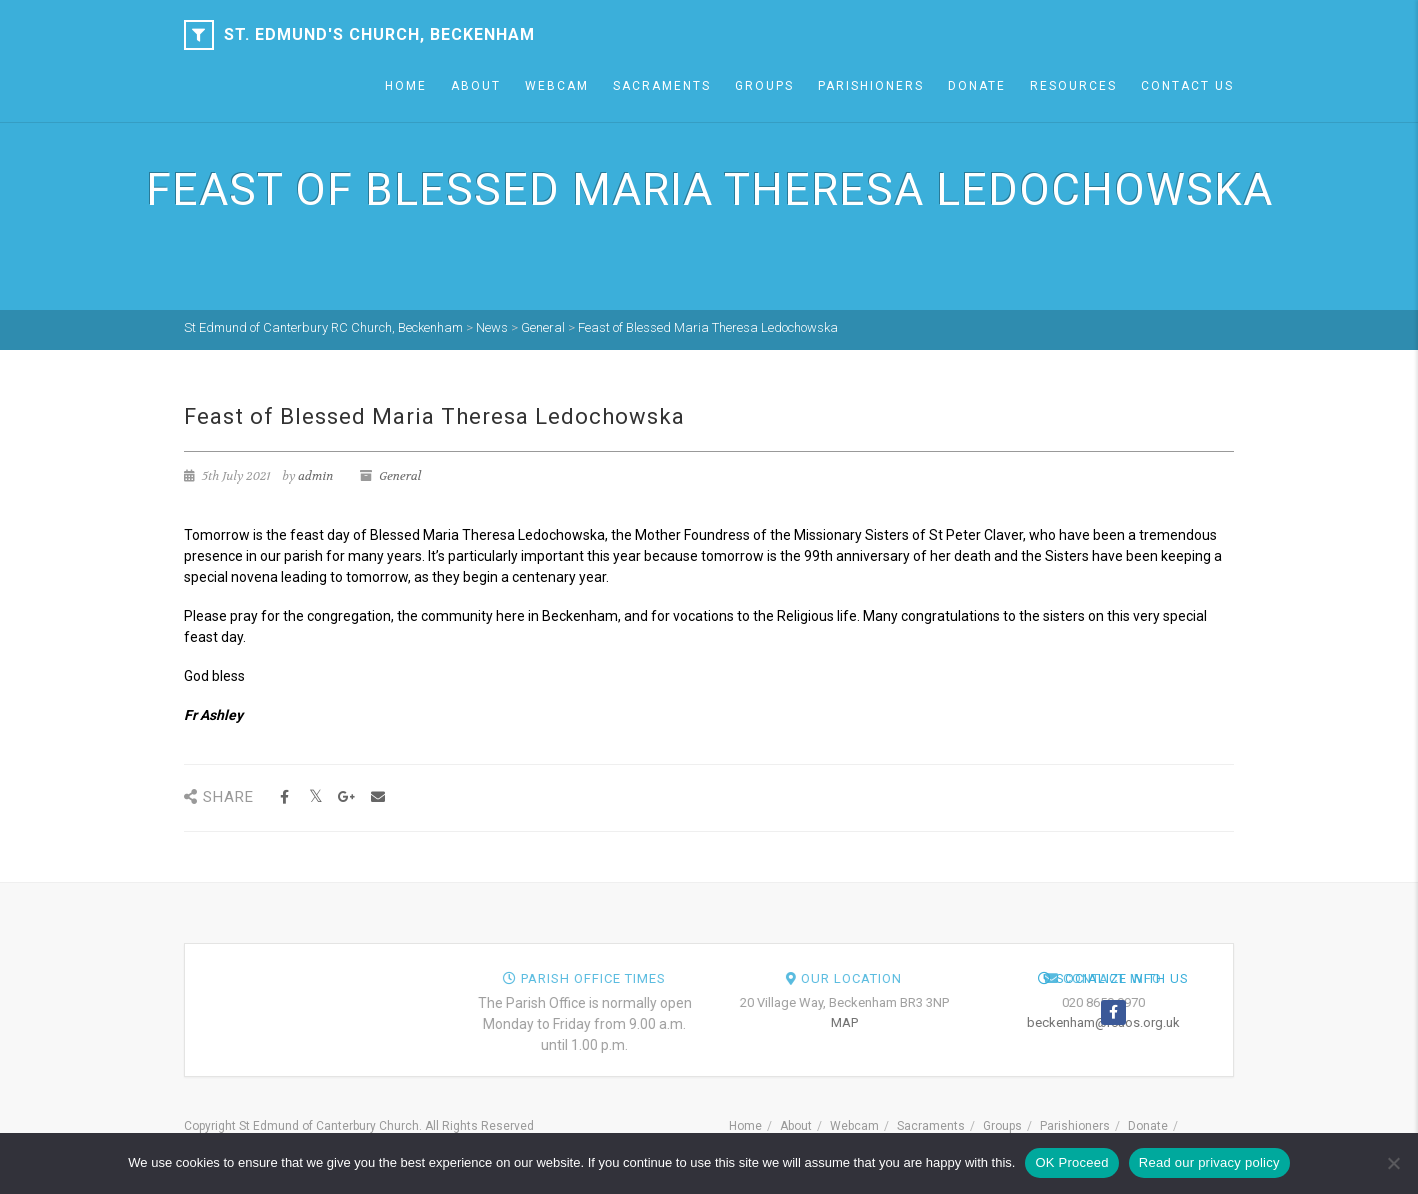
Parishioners (871, 86)
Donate (977, 86)
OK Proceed (1071, 1162)
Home (406, 86)
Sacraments (662, 86)
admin (315, 476)
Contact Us (1187, 86)
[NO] (1393, 1163)
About (476, 86)
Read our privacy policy (1209, 1162)
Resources (1073, 86)
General (400, 476)
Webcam (557, 86)
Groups (764, 86)
